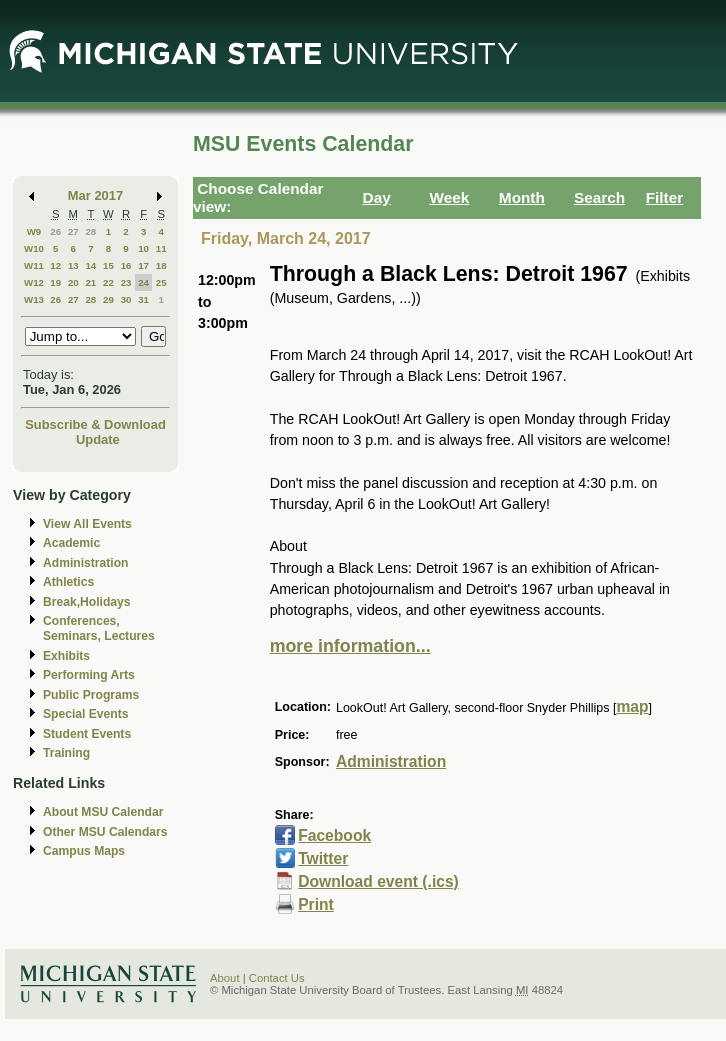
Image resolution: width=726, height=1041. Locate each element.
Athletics (68, 582)
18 (161, 265)
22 (108, 282)
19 (55, 282)
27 (73, 231)
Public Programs (91, 695)
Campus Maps (84, 851)
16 (126, 265)
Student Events (87, 734)
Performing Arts (89, 675)
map (632, 706)
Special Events (85, 714)
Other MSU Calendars (105, 832)
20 (73, 282)
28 (90, 231)
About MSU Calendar (103, 812)
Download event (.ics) (378, 881)
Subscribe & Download (95, 424)
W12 (34, 282)
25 (161, 282)
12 (55, 265)
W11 (34, 265)
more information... (350, 646)
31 (143, 299)
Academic (71, 543)
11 (161, 248)
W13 (34, 299)
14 (90, 265)
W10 (34, 248)
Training (66, 753)
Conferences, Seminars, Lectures (99, 628)
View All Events (87, 524)
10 (143, 248)
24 (143, 282)
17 (143, 265)
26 (55, 231)
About (225, 978)
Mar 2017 (95, 195)
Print (316, 904)
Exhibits (66, 656)
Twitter (323, 858)
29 (108, 299)
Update (98, 439)
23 (126, 282)
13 (73, 265)
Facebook (334, 835)
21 (90, 282)
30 (126, 299)
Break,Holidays (87, 602)
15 (108, 265)
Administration (85, 563)
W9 (34, 231)
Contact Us (277, 978)
